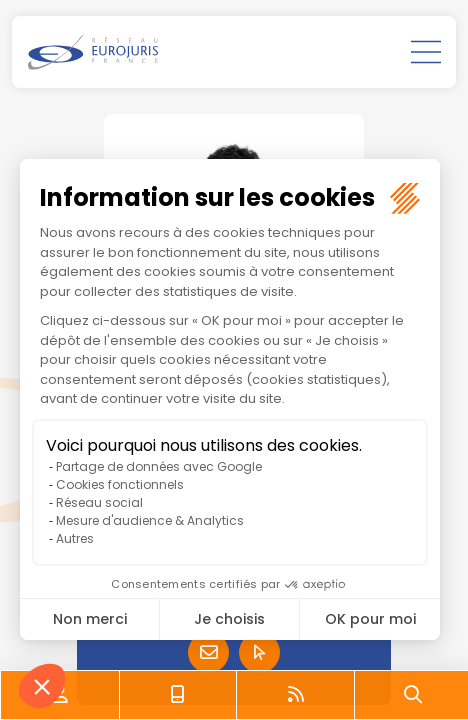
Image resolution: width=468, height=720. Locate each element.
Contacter (208, 652)
